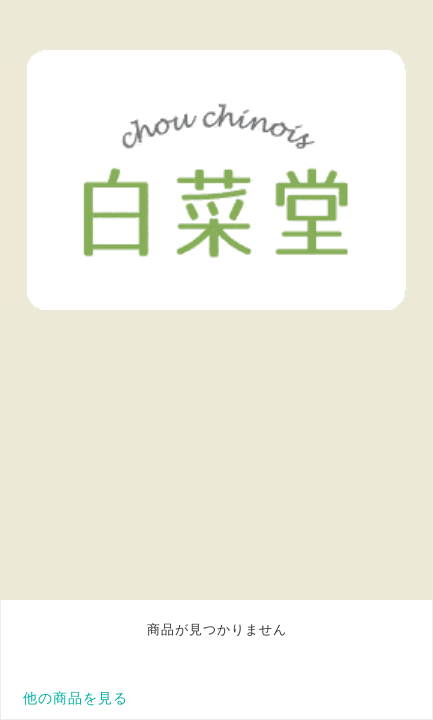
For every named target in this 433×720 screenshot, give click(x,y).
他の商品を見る (75, 698)
